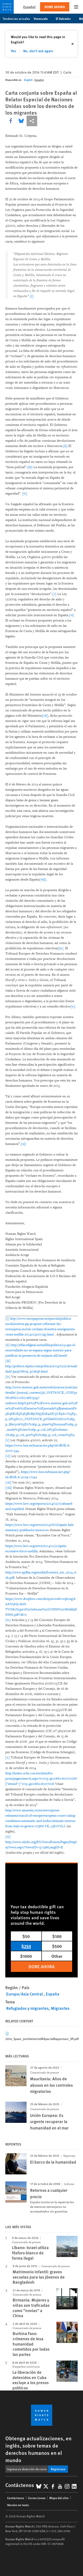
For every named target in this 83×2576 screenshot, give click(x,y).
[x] (73, 1006)
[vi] (71, 615)
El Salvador (65, 18)
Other (56, 1956)
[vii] (45, 716)
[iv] (24, 493)
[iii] (30, 467)
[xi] (23, 1144)
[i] (31, 296)
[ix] (60, 948)
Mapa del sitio (59, 2498)
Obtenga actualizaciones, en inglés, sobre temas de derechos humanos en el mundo (38, 2449)
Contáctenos (15, 2498)
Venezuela (43, 18)
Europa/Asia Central (25, 1994)
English (28, 80)
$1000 (26, 1956)
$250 (26, 1946)
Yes (13, 50)
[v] (54, 594)
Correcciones (37, 2498)
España (52, 1994)
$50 (26, 1936)
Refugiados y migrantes (27, 2008)
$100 (57, 1936)
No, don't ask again (38, 50)
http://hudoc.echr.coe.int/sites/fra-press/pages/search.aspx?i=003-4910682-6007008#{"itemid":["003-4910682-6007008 (41, 1778)
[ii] (65, 446)
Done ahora (54, 6)
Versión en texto (18, 2505)
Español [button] (29, 6)
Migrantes (60, 2008)
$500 (57, 1946)
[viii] (42, 879)
